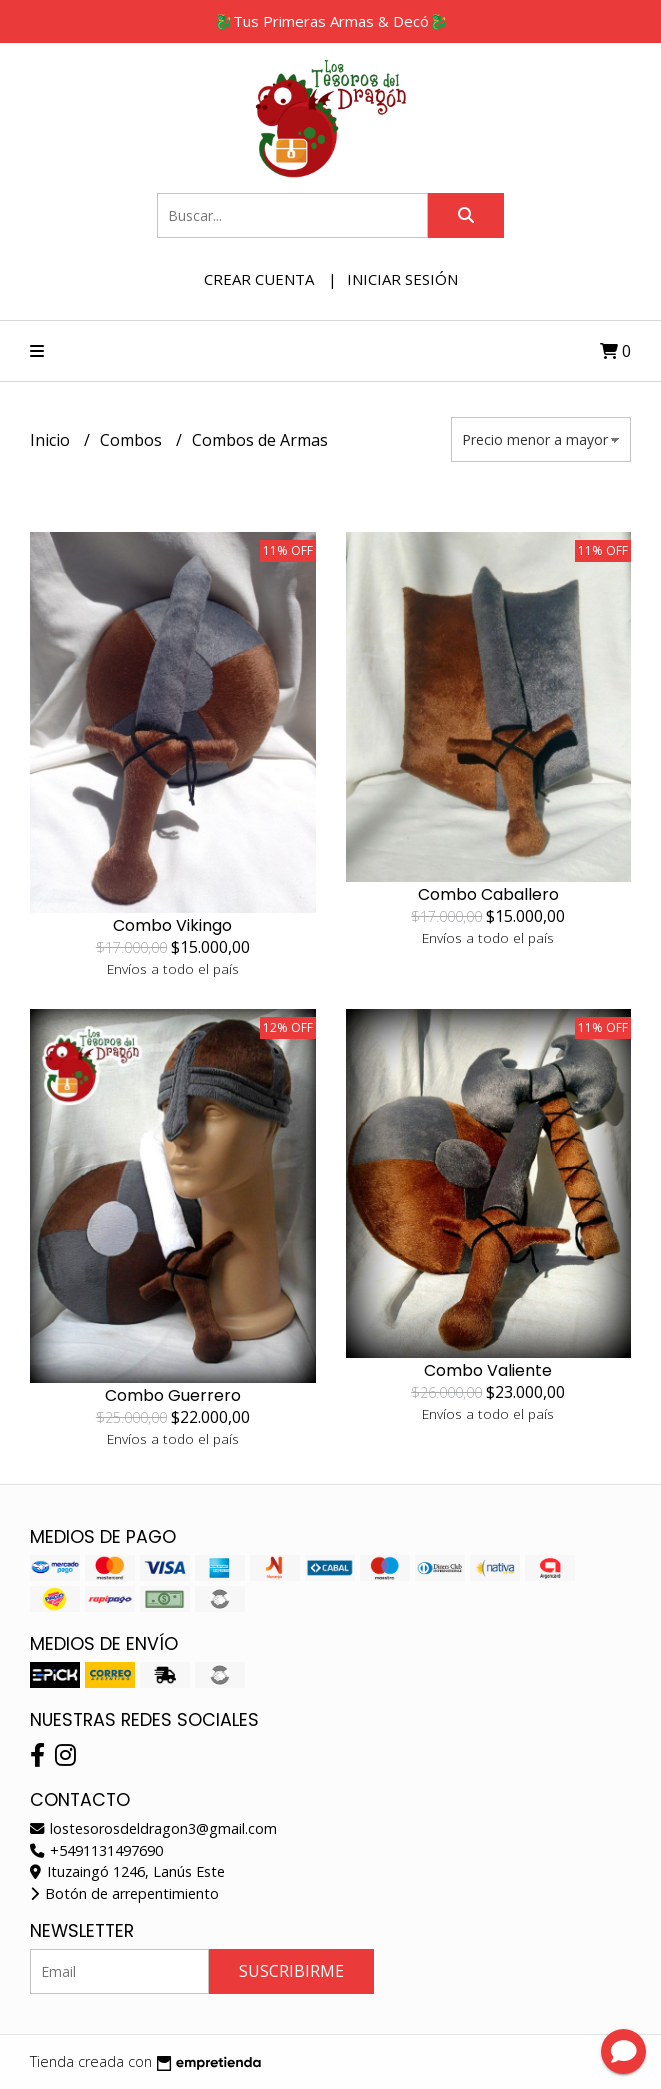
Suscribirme (291, 1971)
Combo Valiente (488, 1370)
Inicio (52, 440)
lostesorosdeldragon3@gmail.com (153, 1828)
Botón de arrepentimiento (124, 1893)
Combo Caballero (488, 894)
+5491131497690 (96, 1850)
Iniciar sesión (402, 279)
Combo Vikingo (172, 925)
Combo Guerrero (173, 1395)
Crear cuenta (259, 279)
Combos (133, 440)
